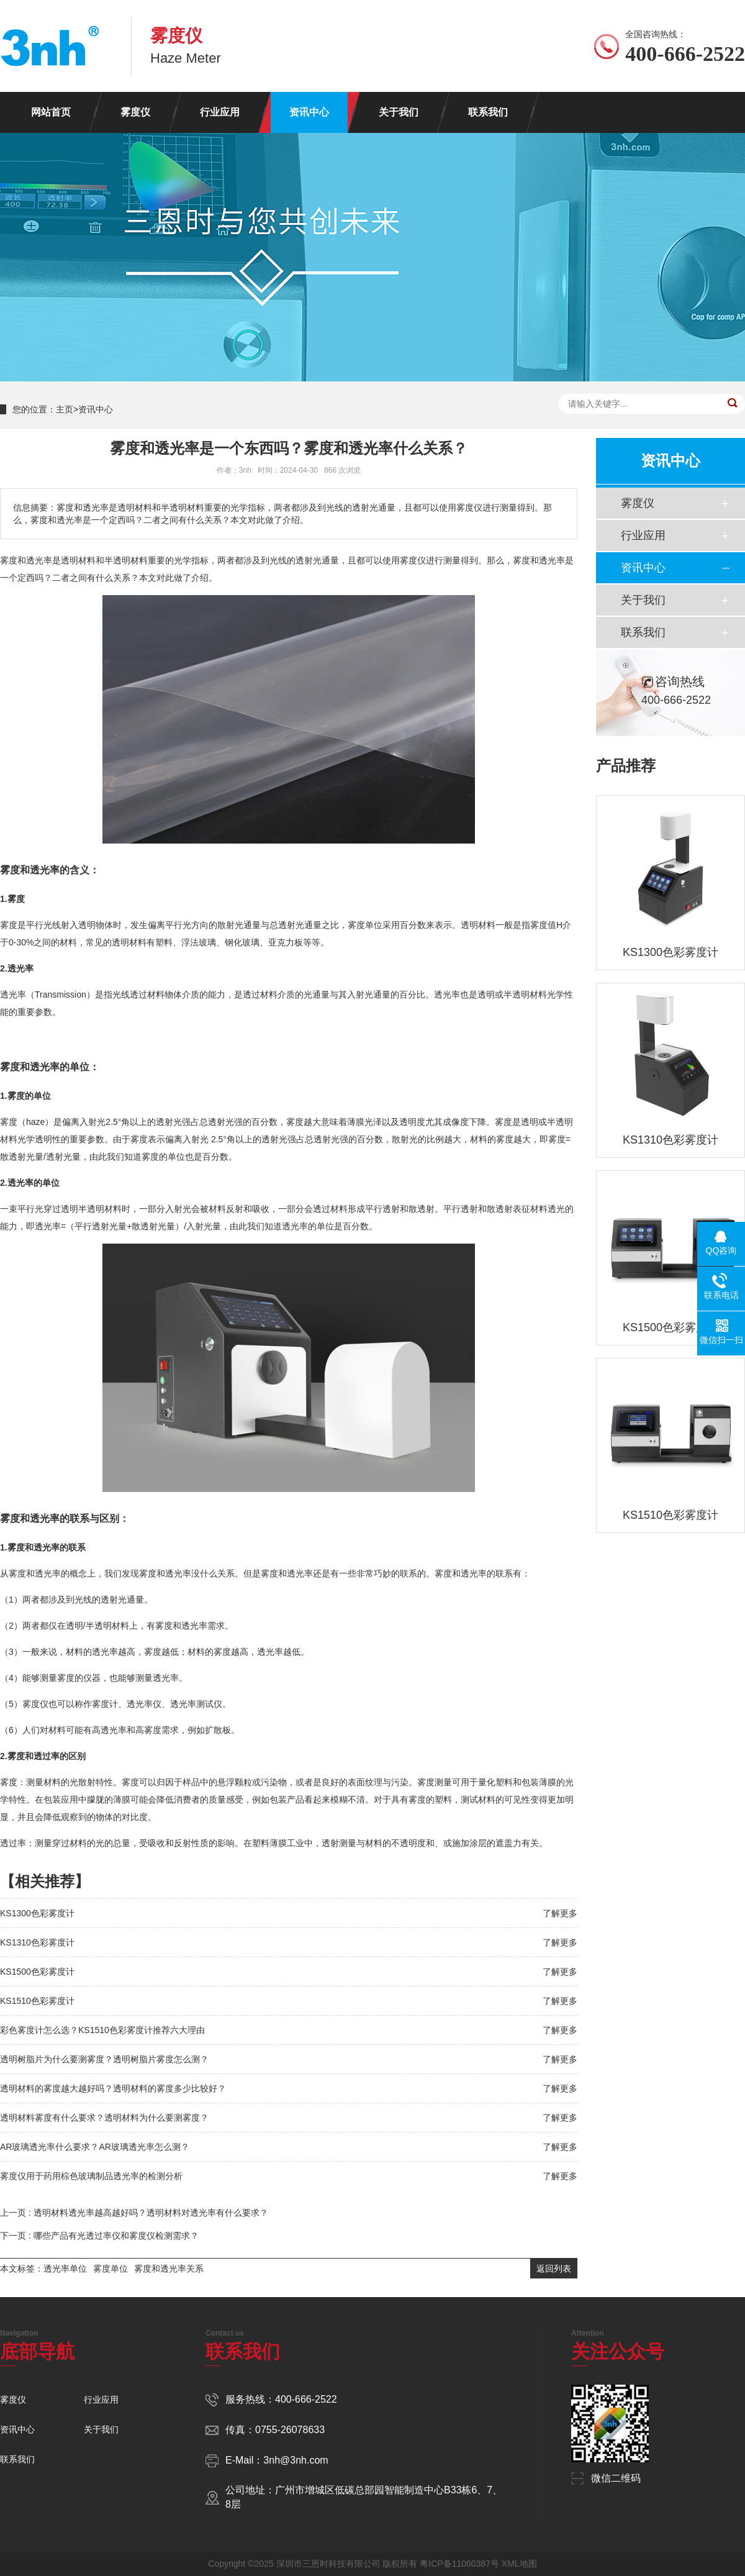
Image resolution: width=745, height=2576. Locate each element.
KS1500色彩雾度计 (37, 1972)
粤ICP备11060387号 (459, 2564)
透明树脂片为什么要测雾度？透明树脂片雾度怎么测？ (104, 2059)
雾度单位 (110, 2268)
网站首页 (51, 112)
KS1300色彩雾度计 (37, 1913)
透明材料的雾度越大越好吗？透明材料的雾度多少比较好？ (113, 2088)
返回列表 (553, 2268)
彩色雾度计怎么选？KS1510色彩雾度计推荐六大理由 (102, 2030)
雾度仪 (135, 112)
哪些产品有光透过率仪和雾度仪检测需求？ (116, 2236)
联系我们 (488, 112)
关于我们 (398, 112)
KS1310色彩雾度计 (37, 1942)
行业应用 (220, 112)
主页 (64, 409)
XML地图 (519, 2564)
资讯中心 (309, 112)
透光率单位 (65, 2268)
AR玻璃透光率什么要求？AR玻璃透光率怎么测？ (94, 2147)
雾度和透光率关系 (169, 2268)
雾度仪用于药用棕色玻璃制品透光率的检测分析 (91, 2176)
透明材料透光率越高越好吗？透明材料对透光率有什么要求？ (151, 2213)
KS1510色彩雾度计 (37, 2001)
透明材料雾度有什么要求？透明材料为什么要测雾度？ (104, 2118)
